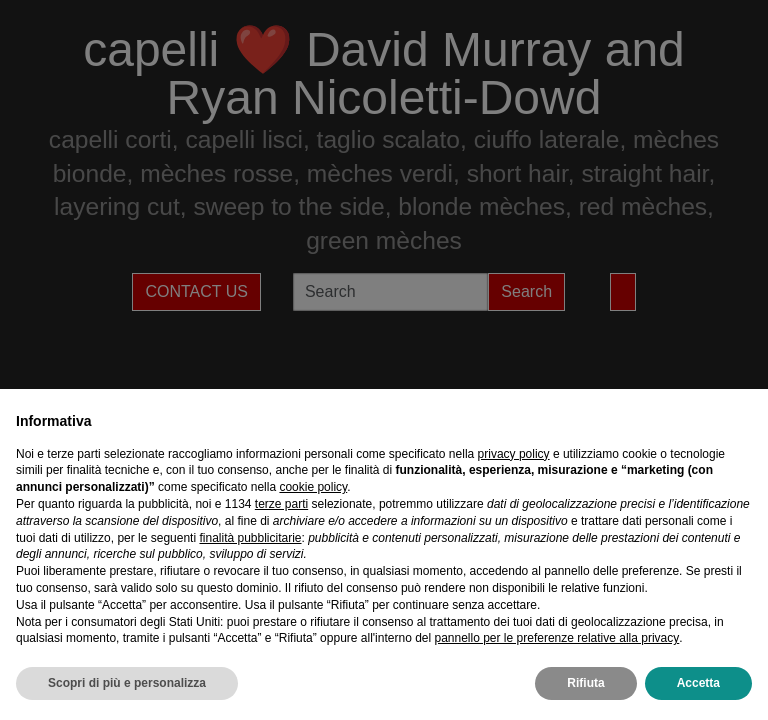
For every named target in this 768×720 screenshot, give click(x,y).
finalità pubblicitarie (250, 538)
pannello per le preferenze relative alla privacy (556, 638)
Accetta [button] (698, 683)
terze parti (281, 504)
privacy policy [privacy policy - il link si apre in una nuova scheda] (514, 454)
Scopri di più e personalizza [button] (127, 683)
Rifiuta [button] (585, 683)
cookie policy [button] (313, 487)
